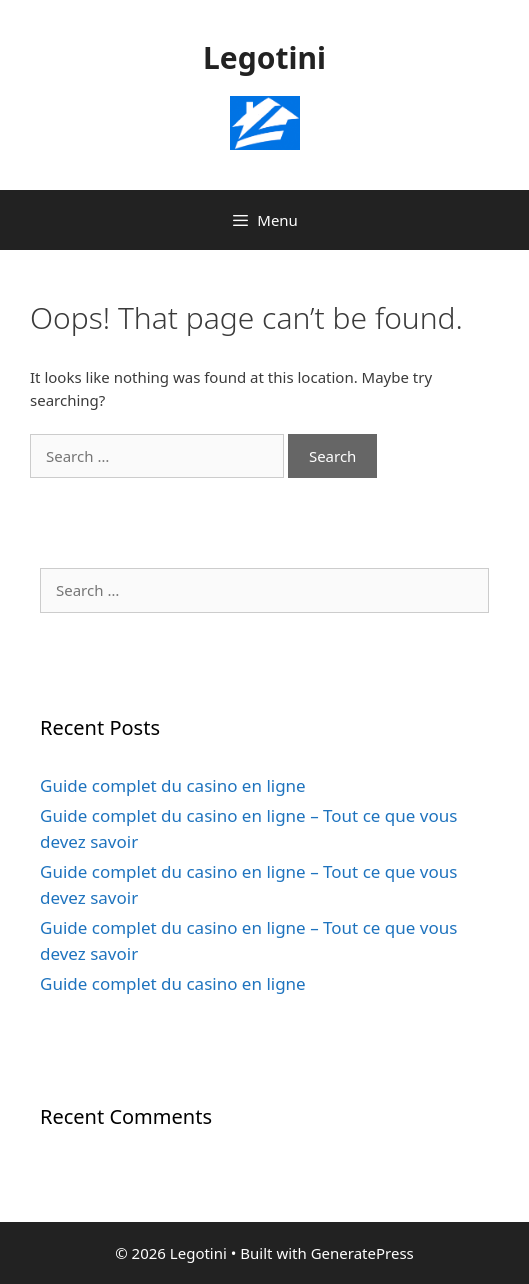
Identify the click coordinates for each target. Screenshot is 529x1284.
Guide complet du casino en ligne (173, 785)
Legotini (264, 57)
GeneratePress (362, 1253)
